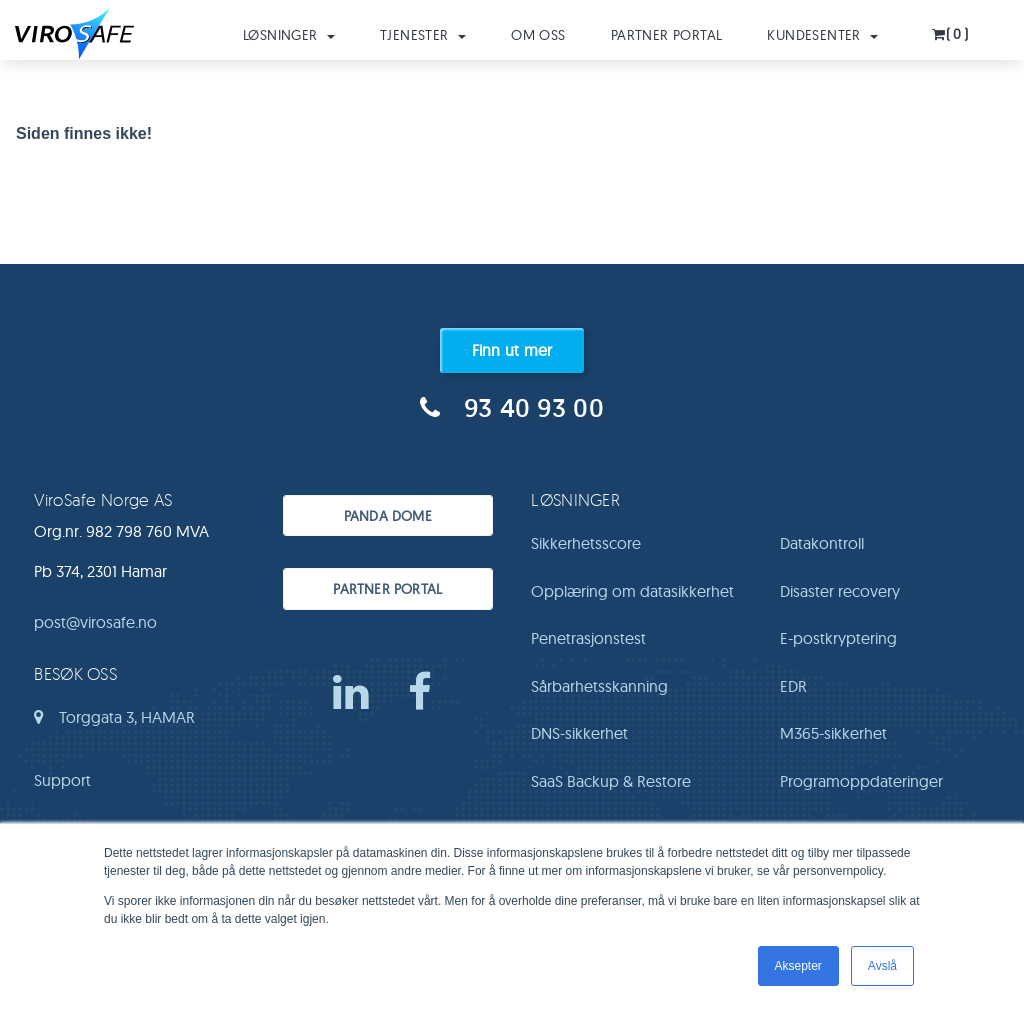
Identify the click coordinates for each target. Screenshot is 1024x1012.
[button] (951, 28)
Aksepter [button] (798, 966)
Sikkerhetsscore (586, 543)
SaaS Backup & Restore (611, 781)
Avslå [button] (882, 966)
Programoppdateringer (861, 781)
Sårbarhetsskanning (599, 686)
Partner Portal (667, 35)
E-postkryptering (838, 638)
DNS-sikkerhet (579, 733)
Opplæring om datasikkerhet (632, 591)
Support (62, 780)
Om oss (538, 35)
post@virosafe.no (95, 622)
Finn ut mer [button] (512, 350)
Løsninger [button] (289, 35)
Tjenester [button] (423, 35)
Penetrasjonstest (588, 638)
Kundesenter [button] (822, 35)
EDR (793, 686)
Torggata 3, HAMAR (114, 723)
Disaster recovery (840, 591)
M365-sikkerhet (833, 733)
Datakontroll (822, 543)
